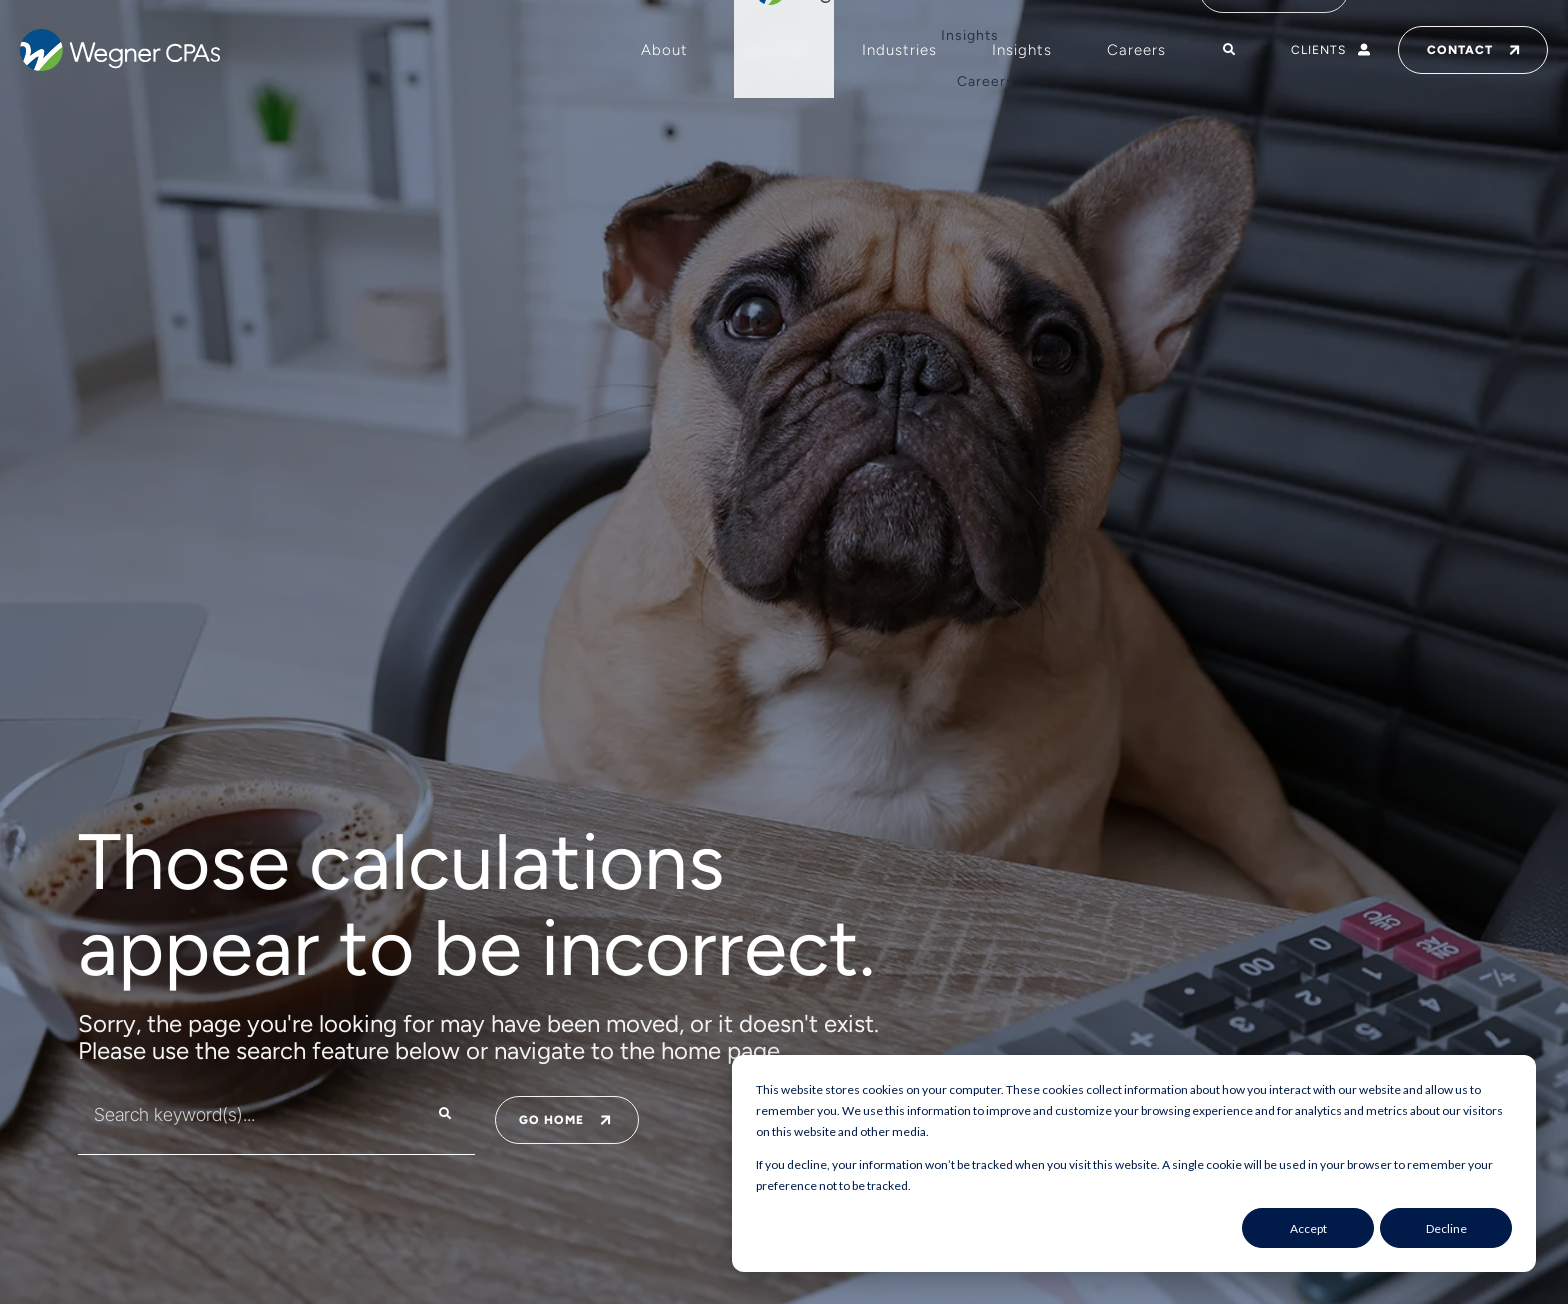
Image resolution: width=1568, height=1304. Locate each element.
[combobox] (236, 1114)
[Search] (445, 1114)
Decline (1446, 1228)
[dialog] (1134, 1163)
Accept (1308, 1228)
